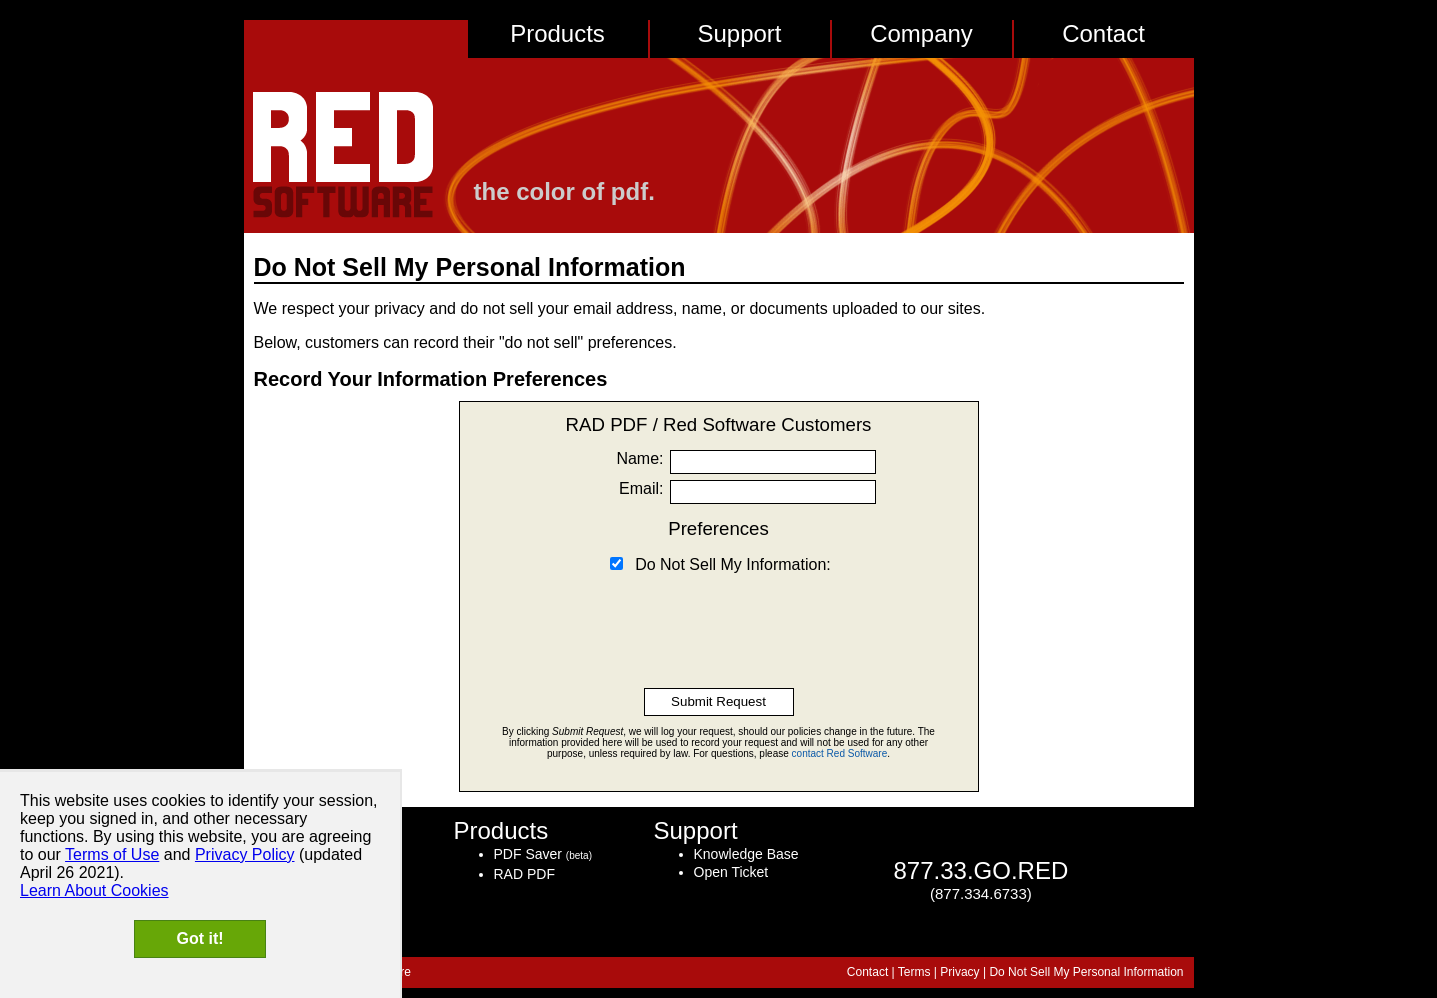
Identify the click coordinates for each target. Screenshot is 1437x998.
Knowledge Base (746, 854)
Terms (914, 972)
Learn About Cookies (94, 890)
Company (921, 33)
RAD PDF (524, 874)
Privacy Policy (245, 854)
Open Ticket (731, 872)
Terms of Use (112, 854)
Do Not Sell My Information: (733, 564)
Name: (639, 458)
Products (557, 33)
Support (739, 33)
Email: (641, 488)
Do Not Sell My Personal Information (1086, 972)
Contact (1103, 33)
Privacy (959, 972)
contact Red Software (840, 753)
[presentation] (719, 619)
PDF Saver (528, 854)
